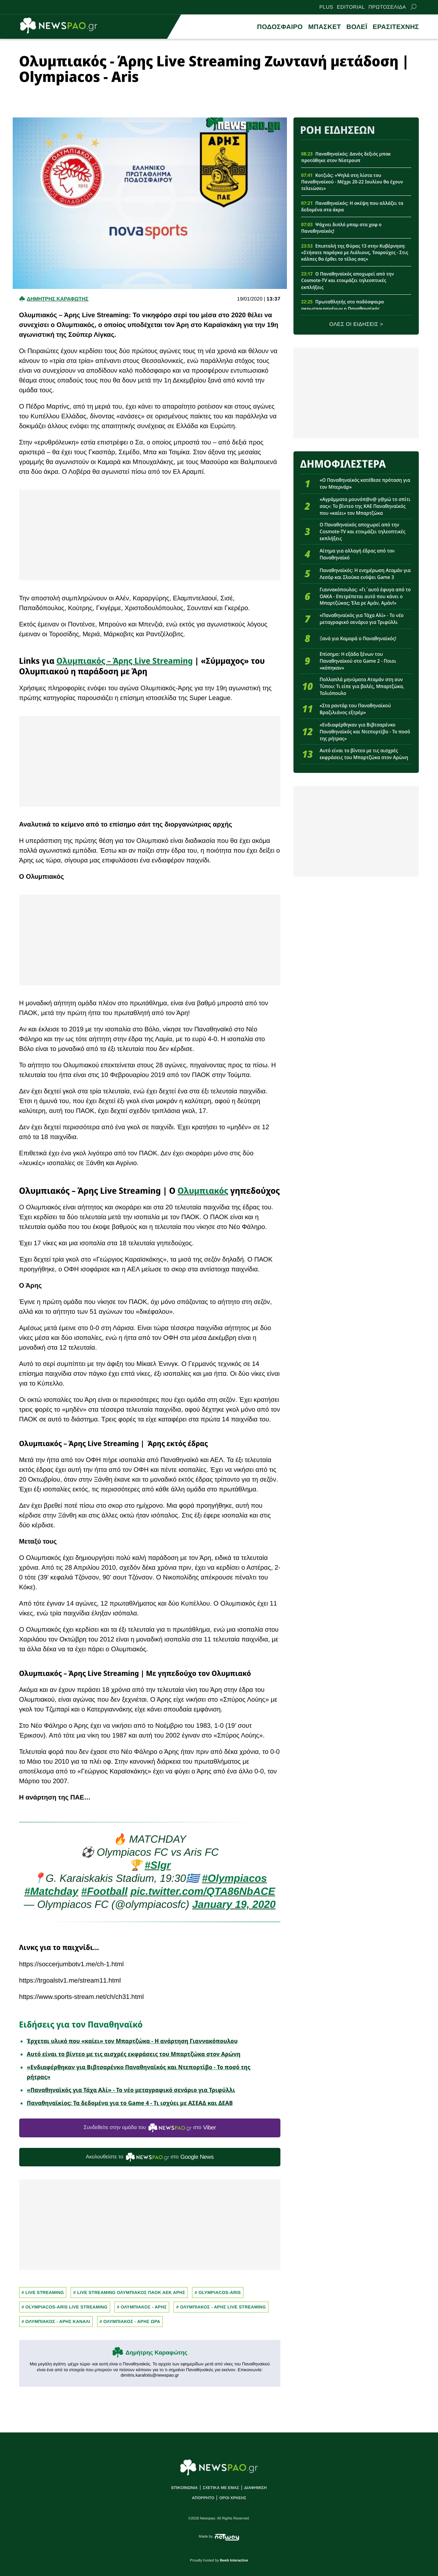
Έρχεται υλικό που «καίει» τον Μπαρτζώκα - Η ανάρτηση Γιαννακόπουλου (132, 2041)
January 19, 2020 (234, 1904)
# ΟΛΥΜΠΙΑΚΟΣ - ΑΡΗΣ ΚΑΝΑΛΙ (56, 2321)
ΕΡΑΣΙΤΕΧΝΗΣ (396, 26)
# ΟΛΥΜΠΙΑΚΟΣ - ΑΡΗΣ (142, 2307)
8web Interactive (234, 2561)
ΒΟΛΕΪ (356, 26)
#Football (104, 1891)
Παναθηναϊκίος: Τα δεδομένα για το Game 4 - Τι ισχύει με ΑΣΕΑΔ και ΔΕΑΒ (130, 2103)
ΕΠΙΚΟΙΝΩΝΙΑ (184, 2488)
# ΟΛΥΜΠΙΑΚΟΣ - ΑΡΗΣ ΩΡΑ (130, 2321)
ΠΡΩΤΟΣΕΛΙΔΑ (387, 7)
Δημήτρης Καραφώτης (156, 2353)
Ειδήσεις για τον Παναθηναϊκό (81, 2024)
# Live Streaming (43, 2292)
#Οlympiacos (234, 1878)
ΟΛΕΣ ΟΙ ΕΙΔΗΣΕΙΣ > (356, 324)
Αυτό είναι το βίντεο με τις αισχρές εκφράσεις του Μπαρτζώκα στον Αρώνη (133, 2054)
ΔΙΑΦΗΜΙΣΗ (255, 2488)
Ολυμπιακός (203, 1190)
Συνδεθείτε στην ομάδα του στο (150, 2127)
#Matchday (51, 1891)
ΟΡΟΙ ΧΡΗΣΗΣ (232, 2498)
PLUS (326, 7)
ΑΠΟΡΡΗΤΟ (203, 2498)
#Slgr (158, 1865)
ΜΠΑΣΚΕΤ (324, 26)
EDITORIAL (351, 7)
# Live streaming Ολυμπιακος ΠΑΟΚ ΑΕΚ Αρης (129, 2292)
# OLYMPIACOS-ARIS (218, 2292)
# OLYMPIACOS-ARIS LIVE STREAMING (65, 2307)
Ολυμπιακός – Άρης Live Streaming (125, 660)
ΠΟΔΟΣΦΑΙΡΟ (280, 26)
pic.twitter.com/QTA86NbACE (202, 1891)
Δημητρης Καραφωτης (57, 299)
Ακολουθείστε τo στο (150, 2157)
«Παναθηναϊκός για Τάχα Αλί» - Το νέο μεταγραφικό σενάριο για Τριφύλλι (131, 2090)
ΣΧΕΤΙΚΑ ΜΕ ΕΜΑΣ (221, 2488)
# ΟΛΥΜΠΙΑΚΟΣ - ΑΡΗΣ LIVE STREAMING (221, 2307)
